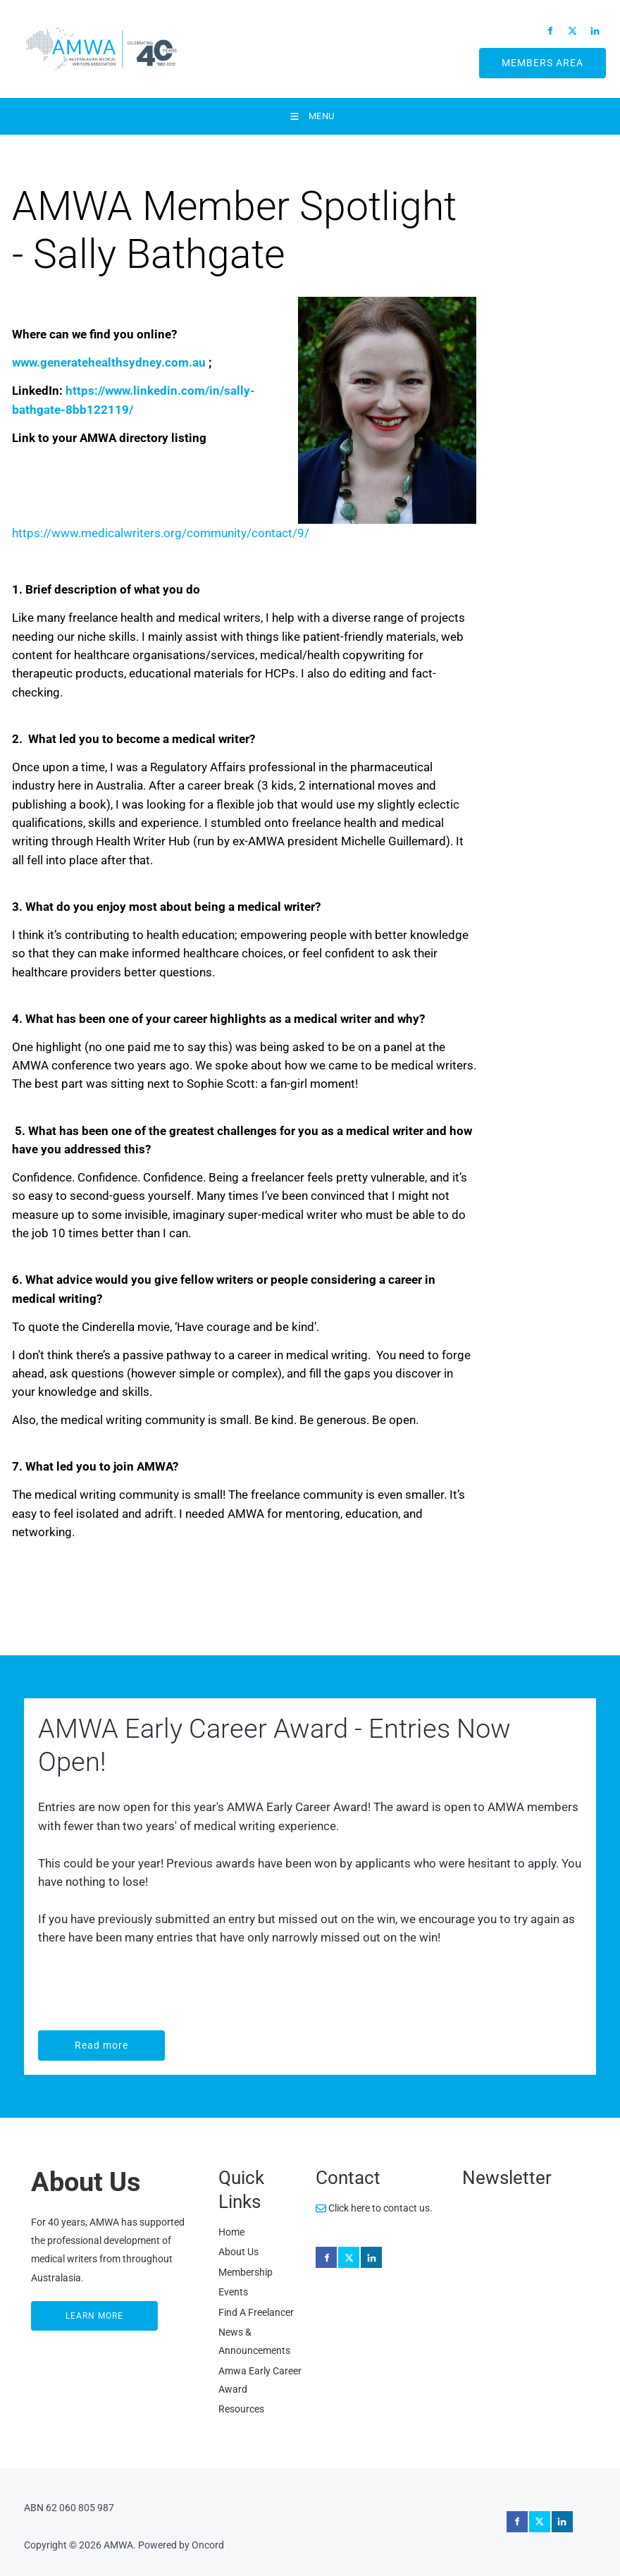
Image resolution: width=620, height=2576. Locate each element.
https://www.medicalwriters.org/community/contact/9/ (160, 533)
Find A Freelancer (256, 2312)
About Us (238, 2251)
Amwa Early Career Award (260, 2380)
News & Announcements (254, 2341)
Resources (241, 2409)
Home (231, 2232)
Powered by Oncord (181, 2545)
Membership (245, 2272)
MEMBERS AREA (526, 57)
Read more (67, 2039)
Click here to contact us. (374, 2208)
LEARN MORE (61, 2310)
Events (233, 2292)
